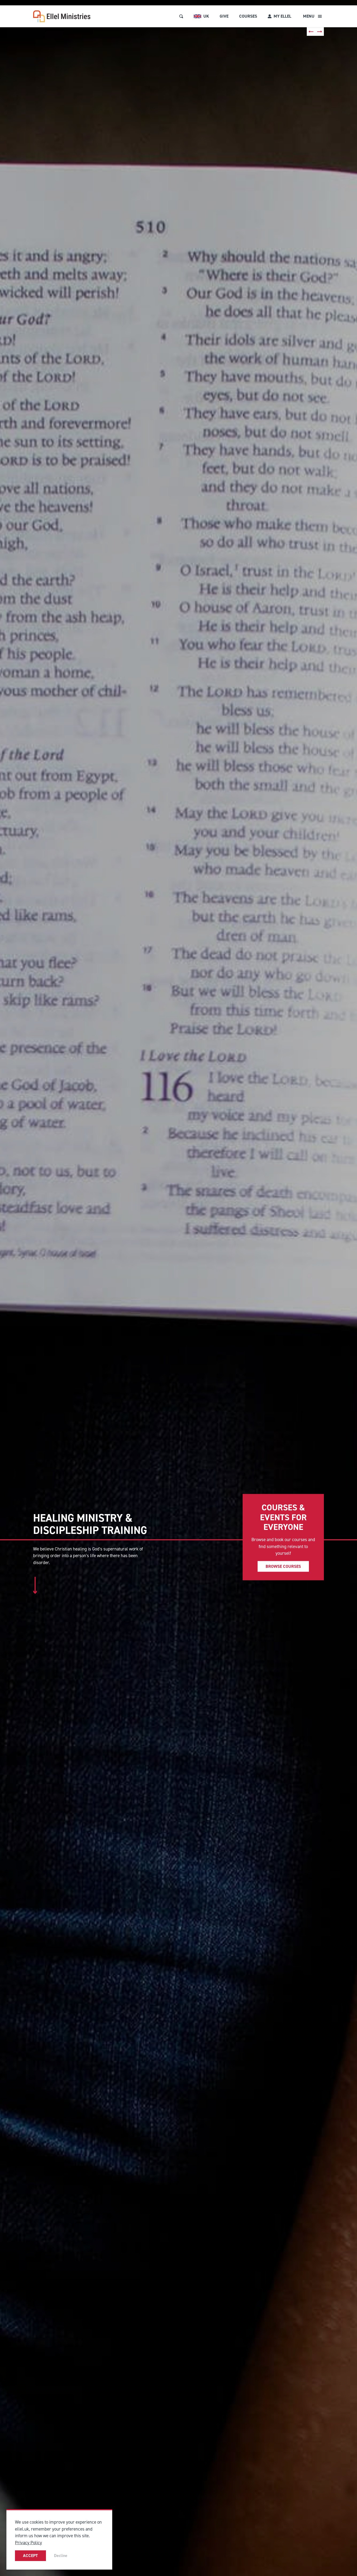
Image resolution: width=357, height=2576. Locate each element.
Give (224, 16)
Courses (248, 16)
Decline (60, 2555)
